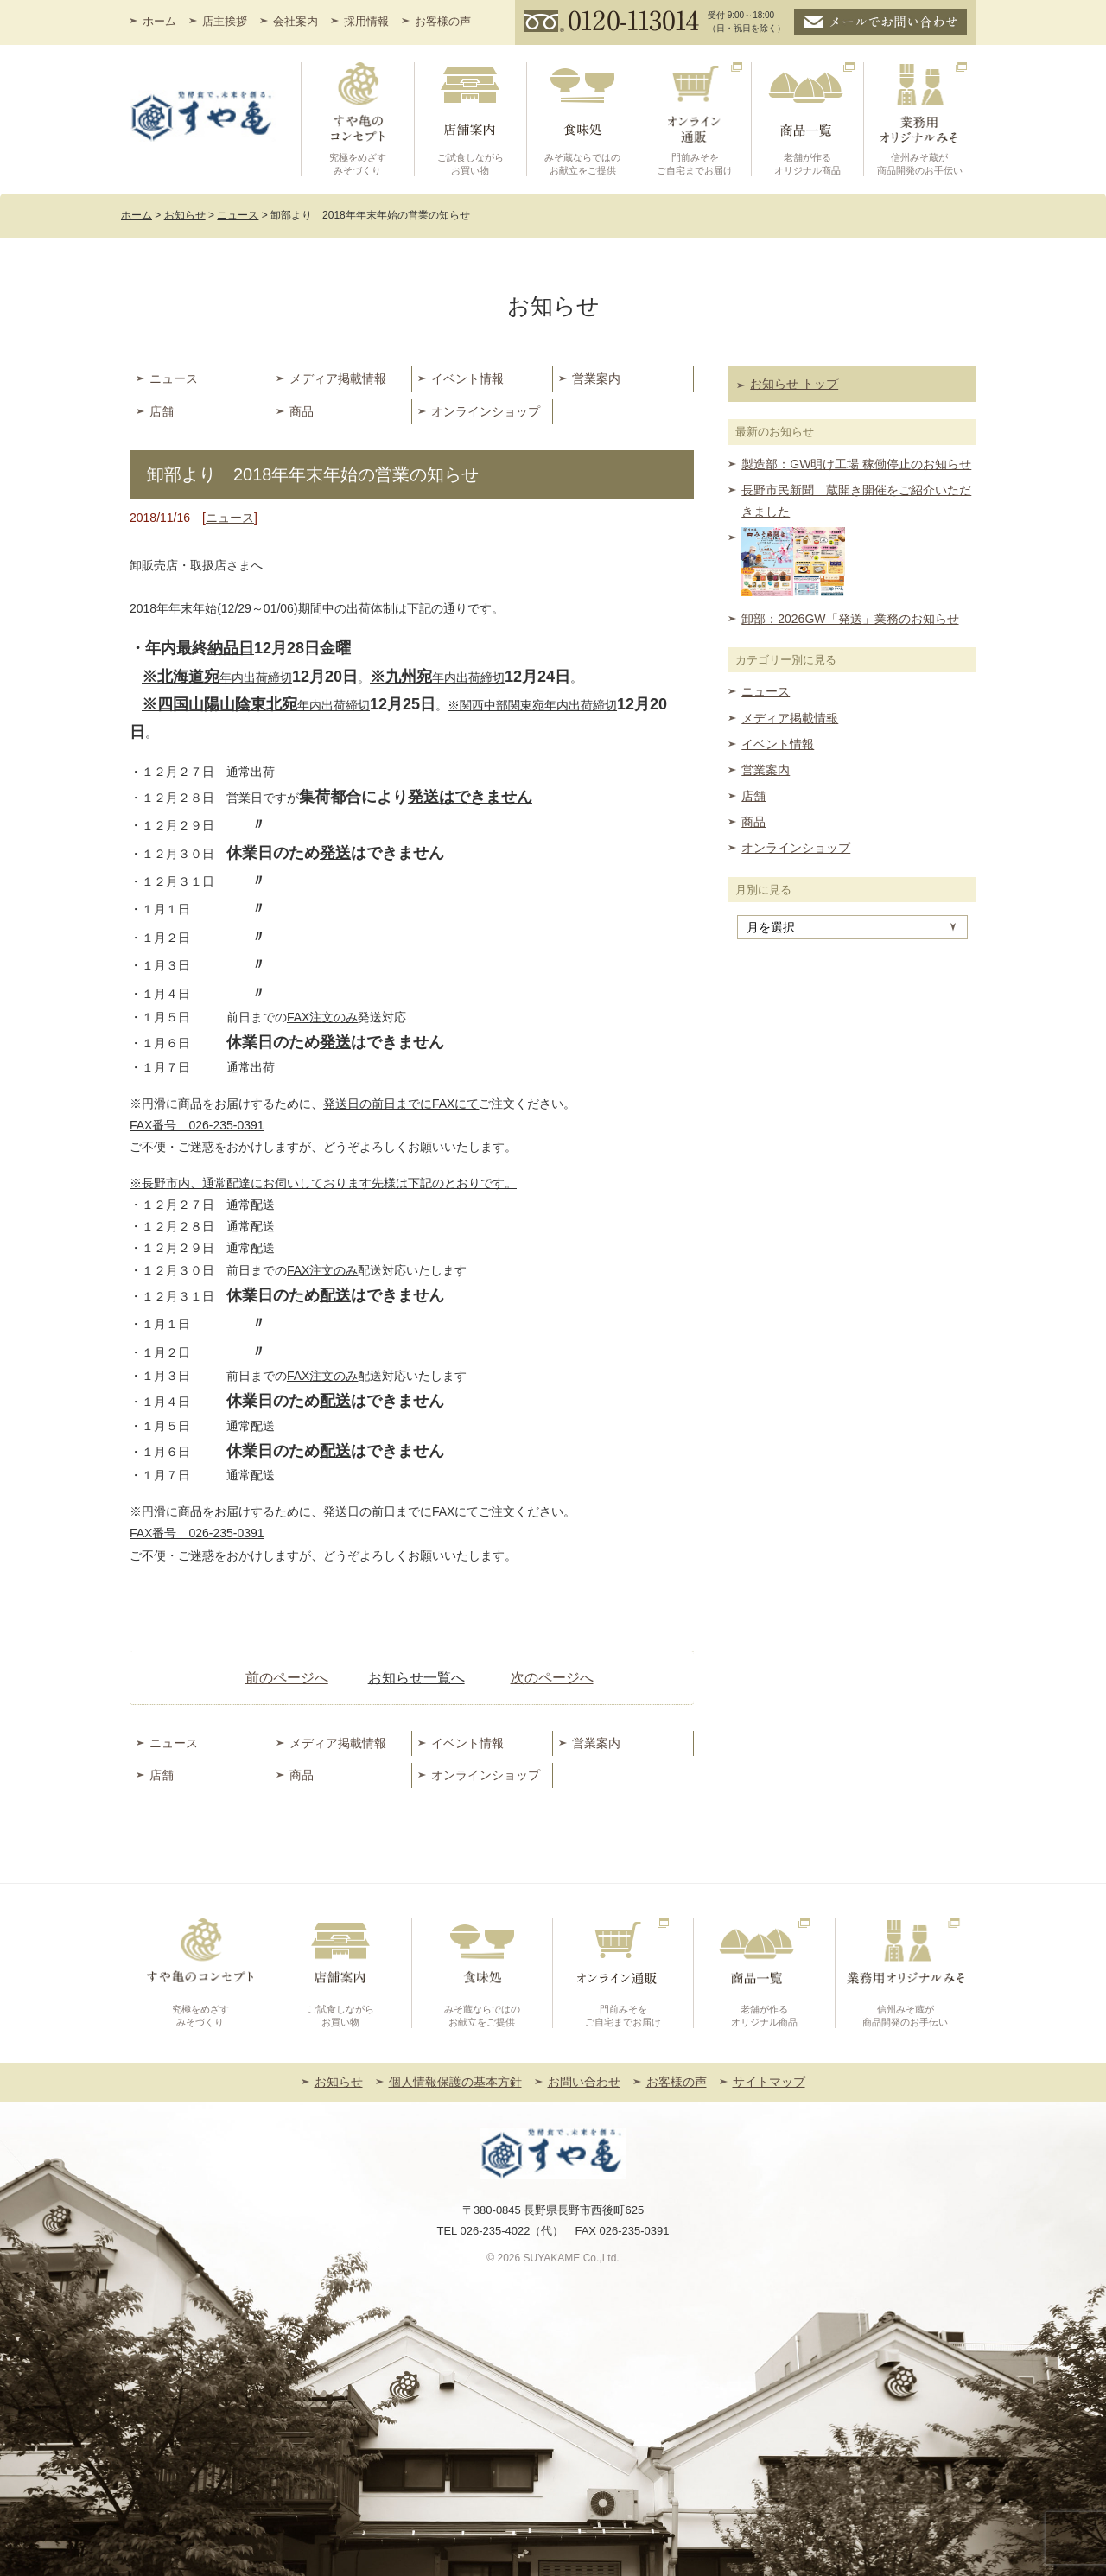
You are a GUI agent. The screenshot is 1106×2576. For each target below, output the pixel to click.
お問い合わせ (584, 2082)
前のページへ (286, 1677)
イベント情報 (467, 378)
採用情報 (366, 21)
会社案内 (295, 21)
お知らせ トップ (794, 384)
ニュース (173, 378)
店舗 (161, 411)
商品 (301, 411)
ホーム (159, 21)
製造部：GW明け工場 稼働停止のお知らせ (856, 464)
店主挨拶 (224, 21)
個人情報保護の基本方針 (455, 2082)
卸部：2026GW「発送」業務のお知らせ (849, 619)
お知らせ (339, 2082)
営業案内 (596, 378)
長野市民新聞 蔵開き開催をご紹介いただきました (856, 500)
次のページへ (552, 1677)
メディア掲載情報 (337, 378)
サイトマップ (769, 2082)
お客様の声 (443, 21)
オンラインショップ (485, 411)
